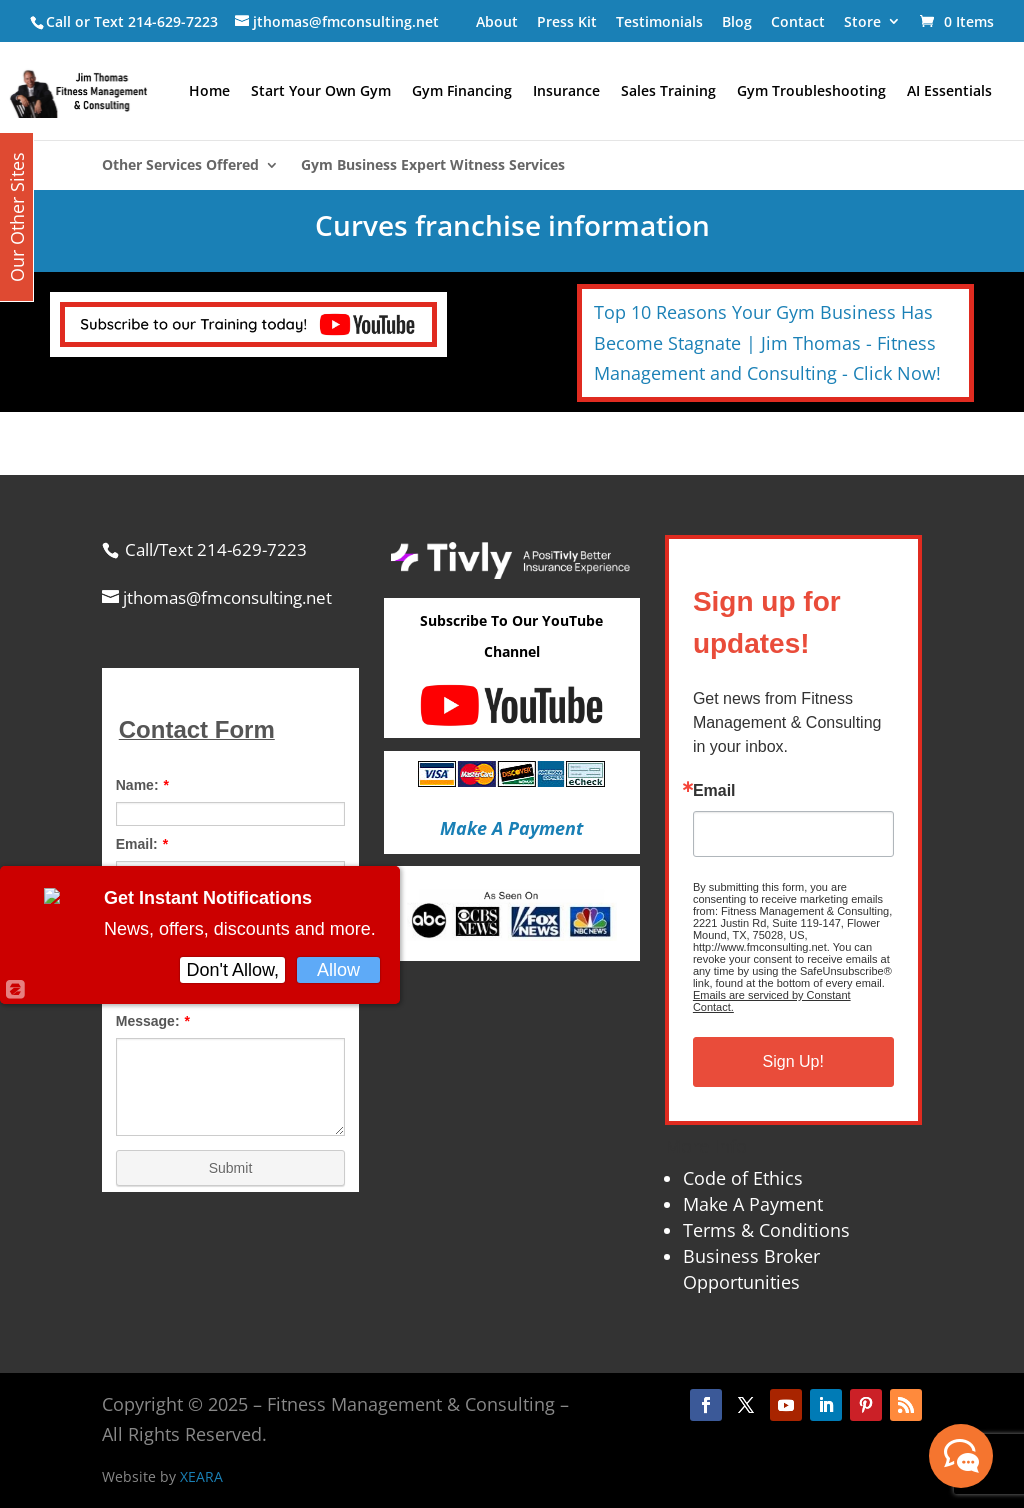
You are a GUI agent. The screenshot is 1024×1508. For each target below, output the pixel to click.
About (497, 21)
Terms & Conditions (766, 1230)
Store (862, 21)
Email (714, 791)
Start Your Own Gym (321, 92)
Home (209, 92)
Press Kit (567, 21)
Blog (737, 21)
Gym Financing (462, 92)
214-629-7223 (173, 21)
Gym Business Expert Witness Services (433, 166)
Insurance (566, 92)
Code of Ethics (743, 1178)
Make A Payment (753, 1204)
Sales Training (668, 92)
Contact (798, 21)
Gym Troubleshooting (811, 92)
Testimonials (659, 21)
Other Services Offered (180, 166)
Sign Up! (793, 1061)
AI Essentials (949, 92)
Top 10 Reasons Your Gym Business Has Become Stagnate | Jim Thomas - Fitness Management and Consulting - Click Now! (767, 342)
